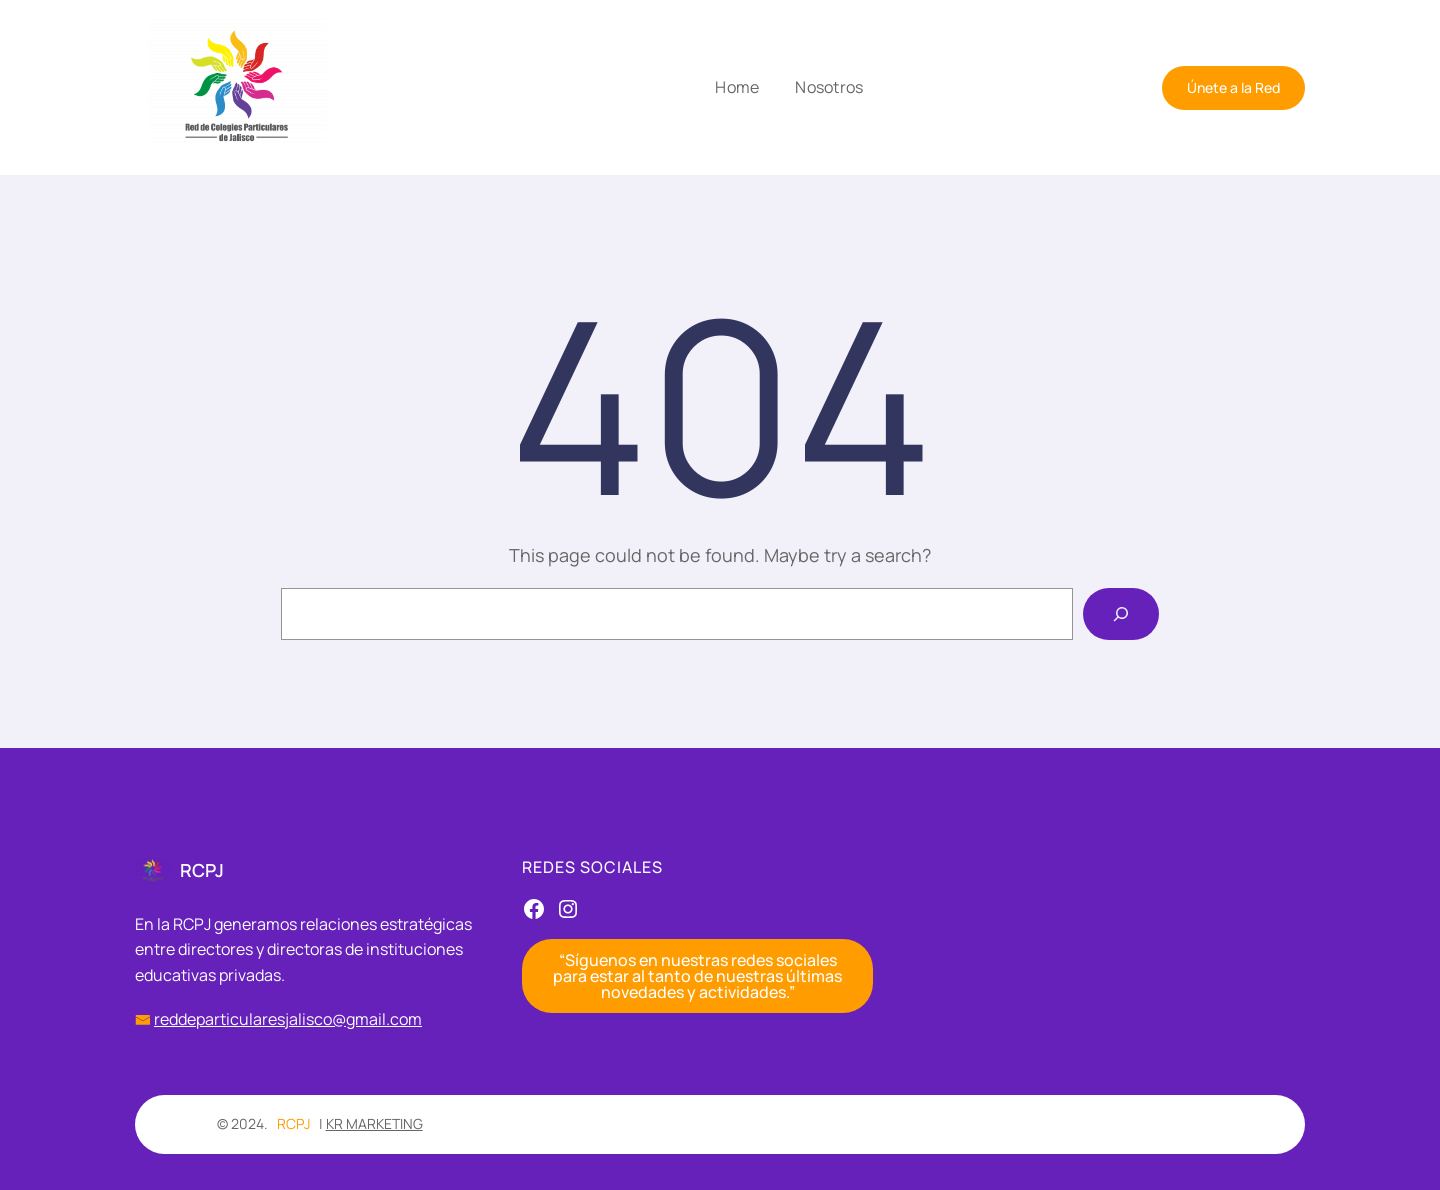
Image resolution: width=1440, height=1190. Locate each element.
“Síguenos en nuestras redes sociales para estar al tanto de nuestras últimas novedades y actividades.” (697, 976)
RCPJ (202, 870)
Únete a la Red (1233, 87)
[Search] (1121, 614)
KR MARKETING (374, 1123)
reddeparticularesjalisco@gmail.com (288, 1019)
